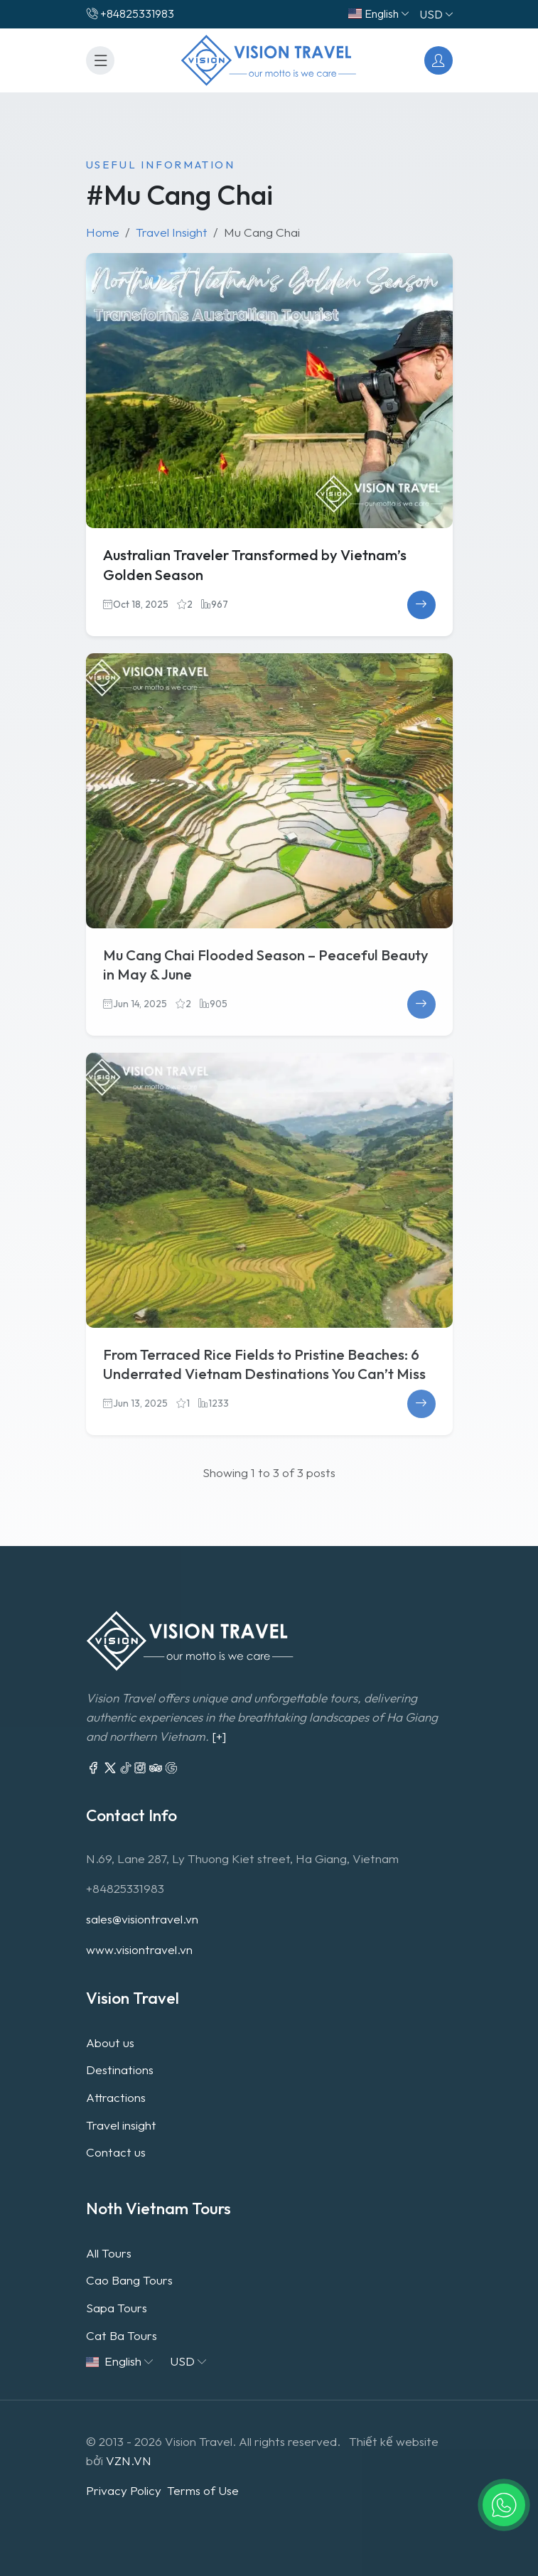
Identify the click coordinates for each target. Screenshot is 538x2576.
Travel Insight (172, 232)
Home (102, 232)
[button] (504, 2505)
